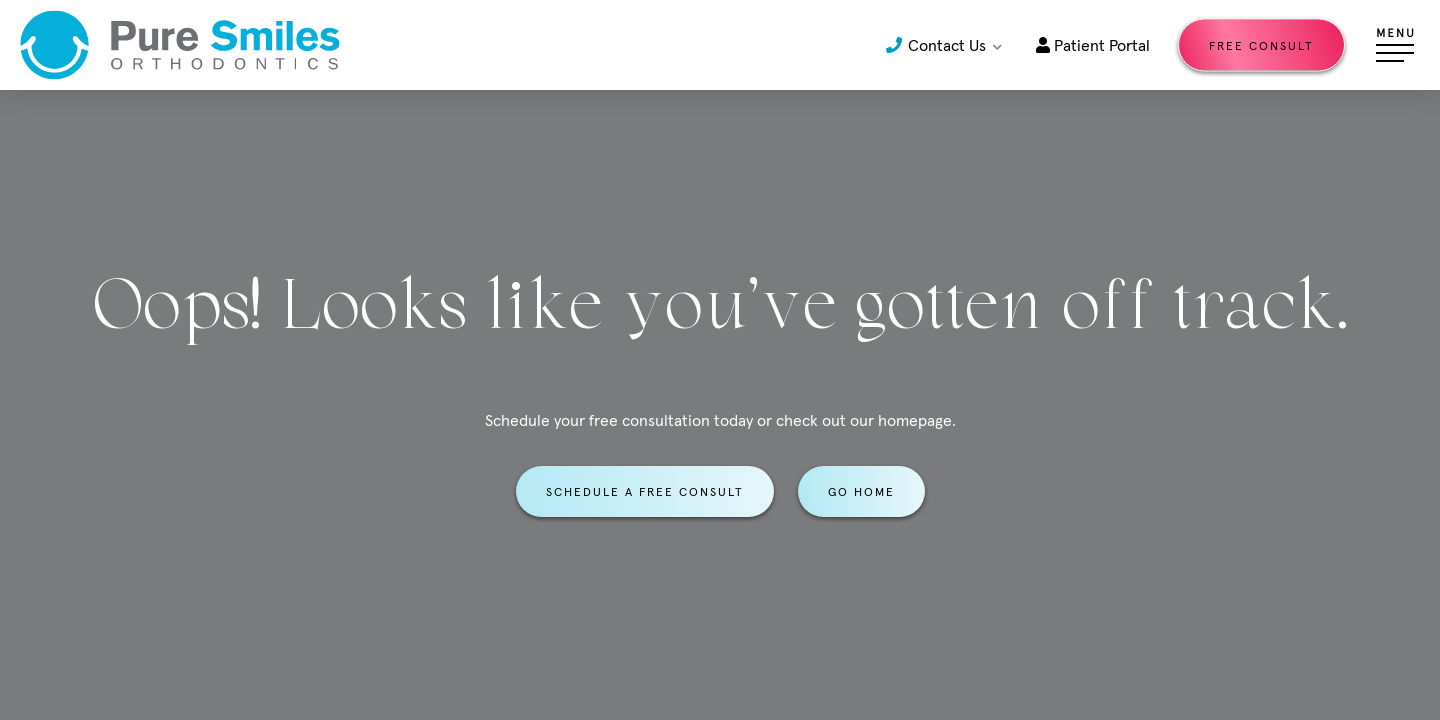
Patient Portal (1093, 45)
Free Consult (1261, 45)
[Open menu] (1395, 45)
